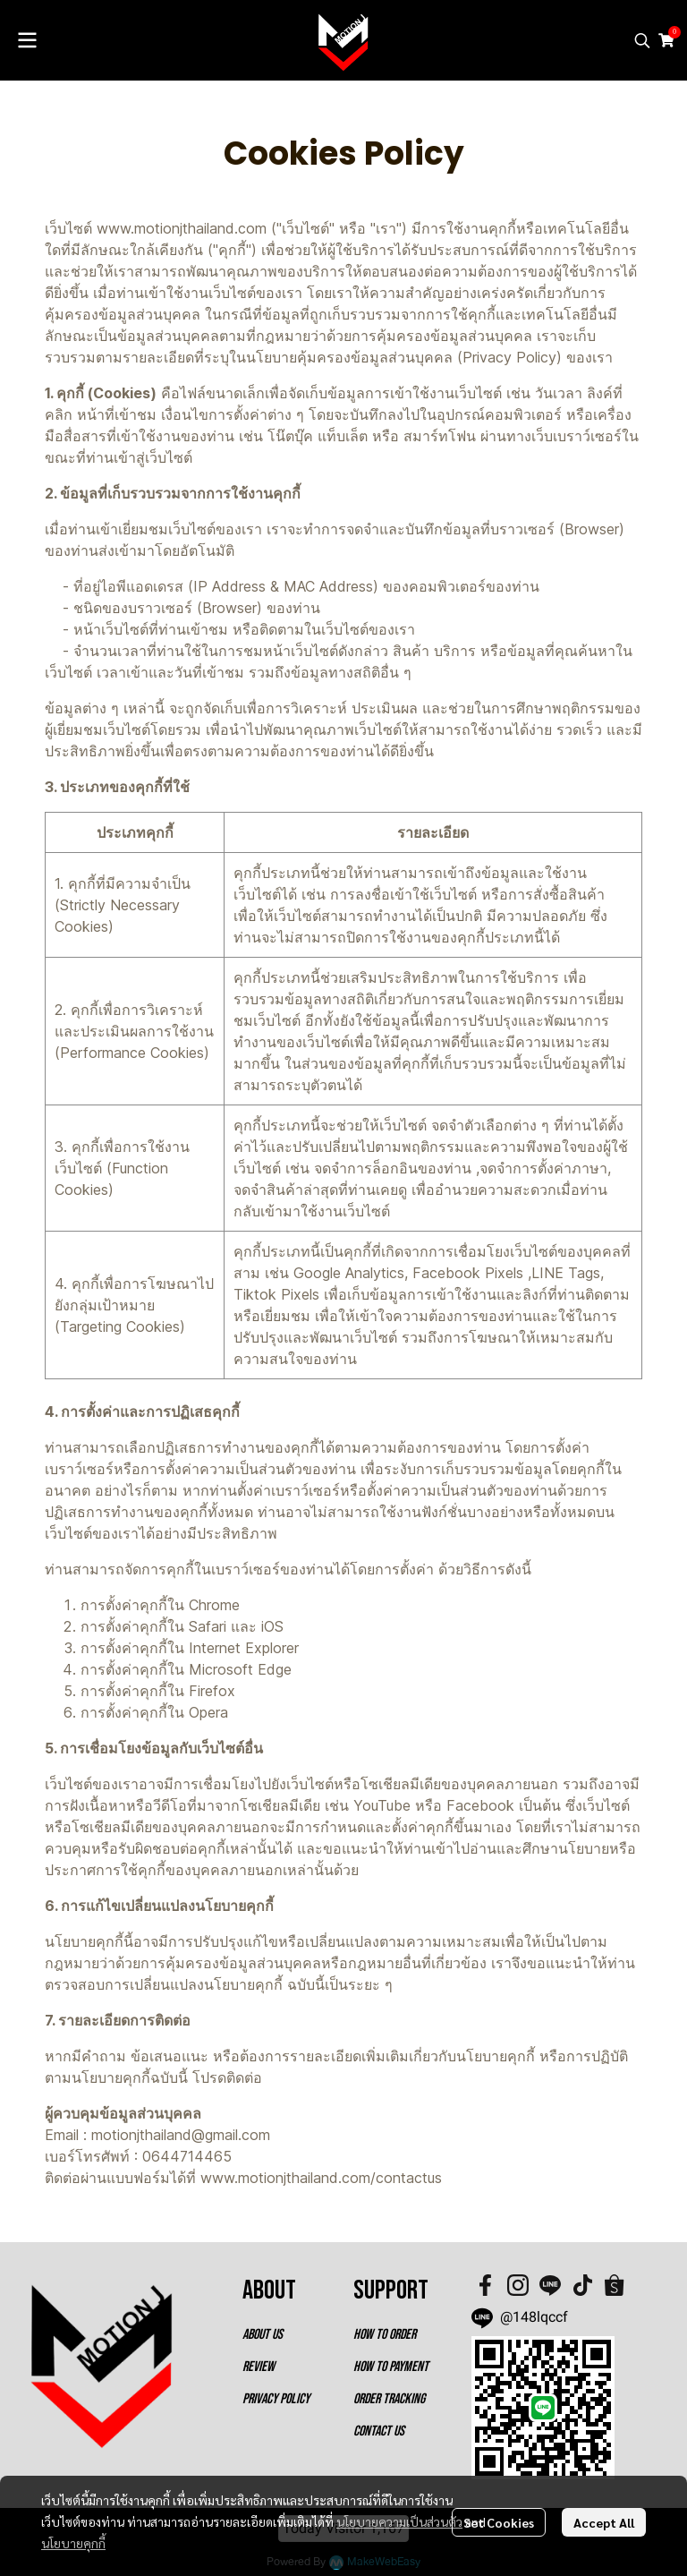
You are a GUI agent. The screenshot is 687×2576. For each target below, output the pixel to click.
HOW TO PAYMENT (390, 2367)
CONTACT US (378, 2431)
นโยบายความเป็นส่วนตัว (399, 2521)
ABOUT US (262, 2334)
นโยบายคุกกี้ (73, 2543)
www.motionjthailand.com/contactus (321, 2178)
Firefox (212, 1691)
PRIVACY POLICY (276, 2399)
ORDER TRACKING (389, 2399)
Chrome (214, 1605)
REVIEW (258, 2367)
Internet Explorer (244, 1648)
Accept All (603, 2522)
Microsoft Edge (240, 1669)
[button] (642, 40)
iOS (272, 1626)
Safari (207, 1626)
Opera (208, 1712)
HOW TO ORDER (384, 2334)
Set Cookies (498, 2522)
